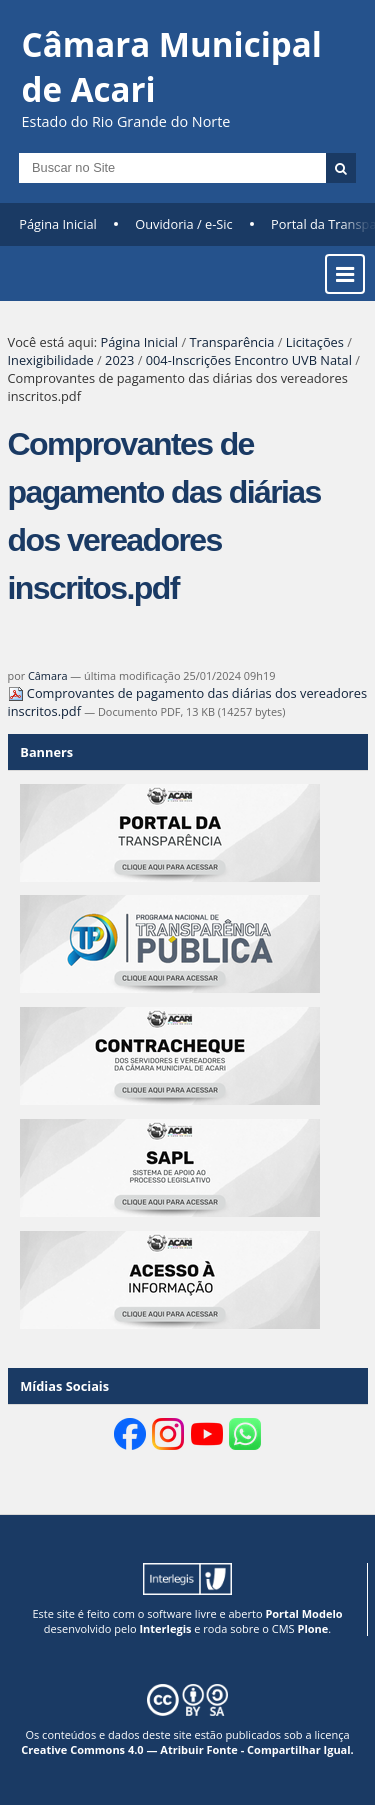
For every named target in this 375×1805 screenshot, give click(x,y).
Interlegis (165, 1628)
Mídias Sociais (64, 1386)
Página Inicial (58, 224)
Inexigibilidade (51, 360)
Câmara (48, 675)
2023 (119, 360)
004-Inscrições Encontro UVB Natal (249, 360)
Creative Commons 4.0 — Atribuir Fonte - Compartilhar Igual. (187, 1749)
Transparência (231, 342)
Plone (312, 1628)
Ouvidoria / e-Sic (184, 224)
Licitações (315, 342)
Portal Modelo (303, 1613)
